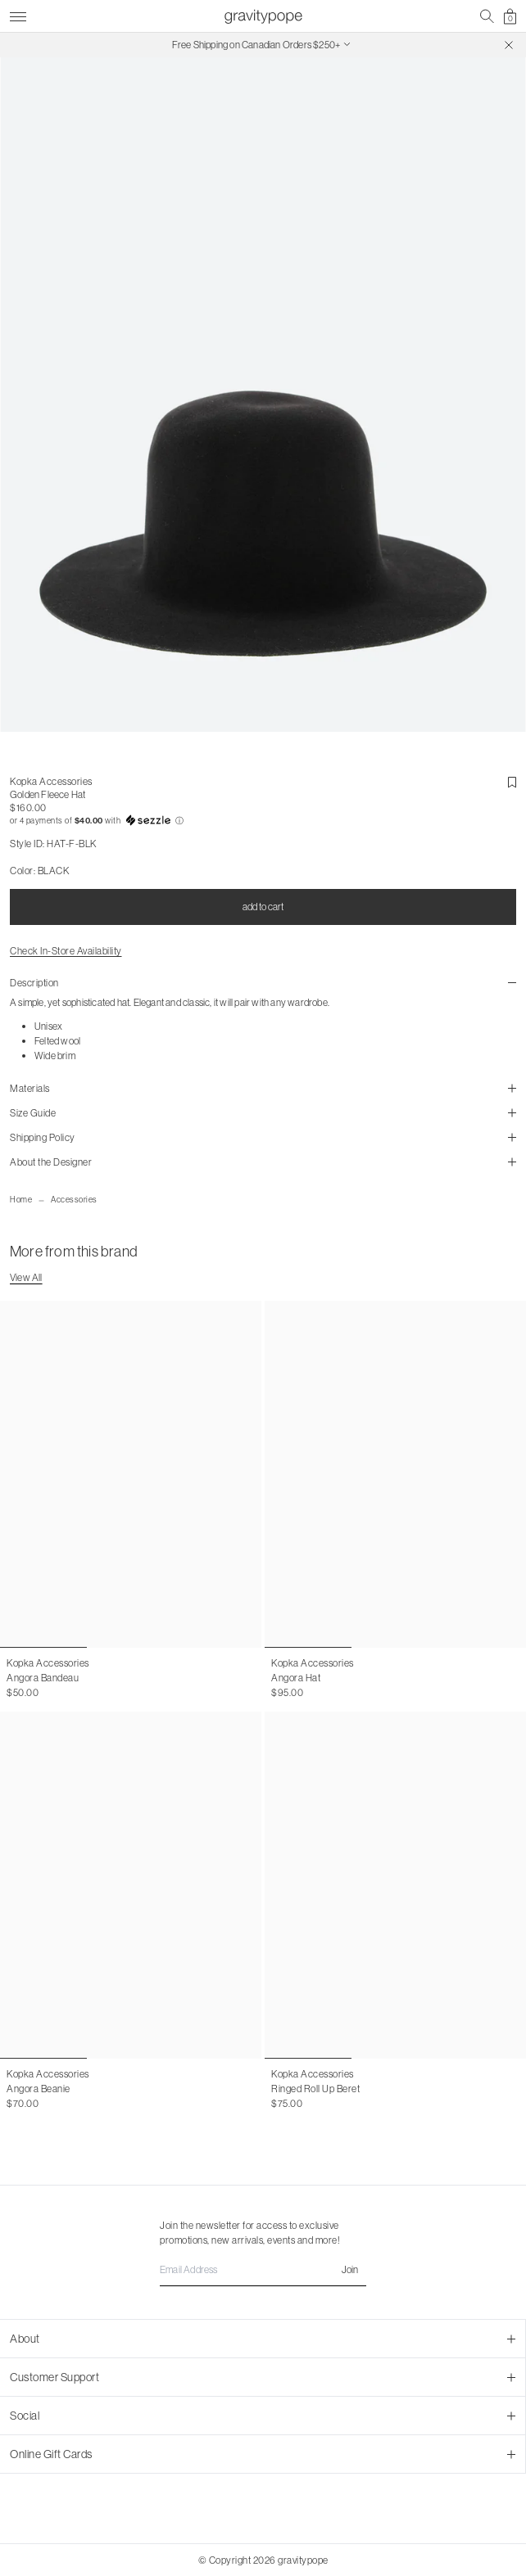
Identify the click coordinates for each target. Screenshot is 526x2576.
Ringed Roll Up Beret (315, 2088)
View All (26, 1277)
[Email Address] (263, 2270)
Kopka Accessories (51, 782)
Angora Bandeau (43, 1677)
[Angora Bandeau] (130, 1474)
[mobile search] (487, 16)
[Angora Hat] (395, 1474)
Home (21, 1199)
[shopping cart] (510, 16)
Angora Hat (295, 1677)
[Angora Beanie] (130, 1885)
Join (350, 2269)
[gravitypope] (263, 16)
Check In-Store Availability (66, 951)
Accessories (74, 1199)
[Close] (508, 45)
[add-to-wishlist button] (512, 783)
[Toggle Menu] (18, 14)
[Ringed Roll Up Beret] (395, 1885)
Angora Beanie (38, 2088)
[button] (263, 821)
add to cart (263, 907)
